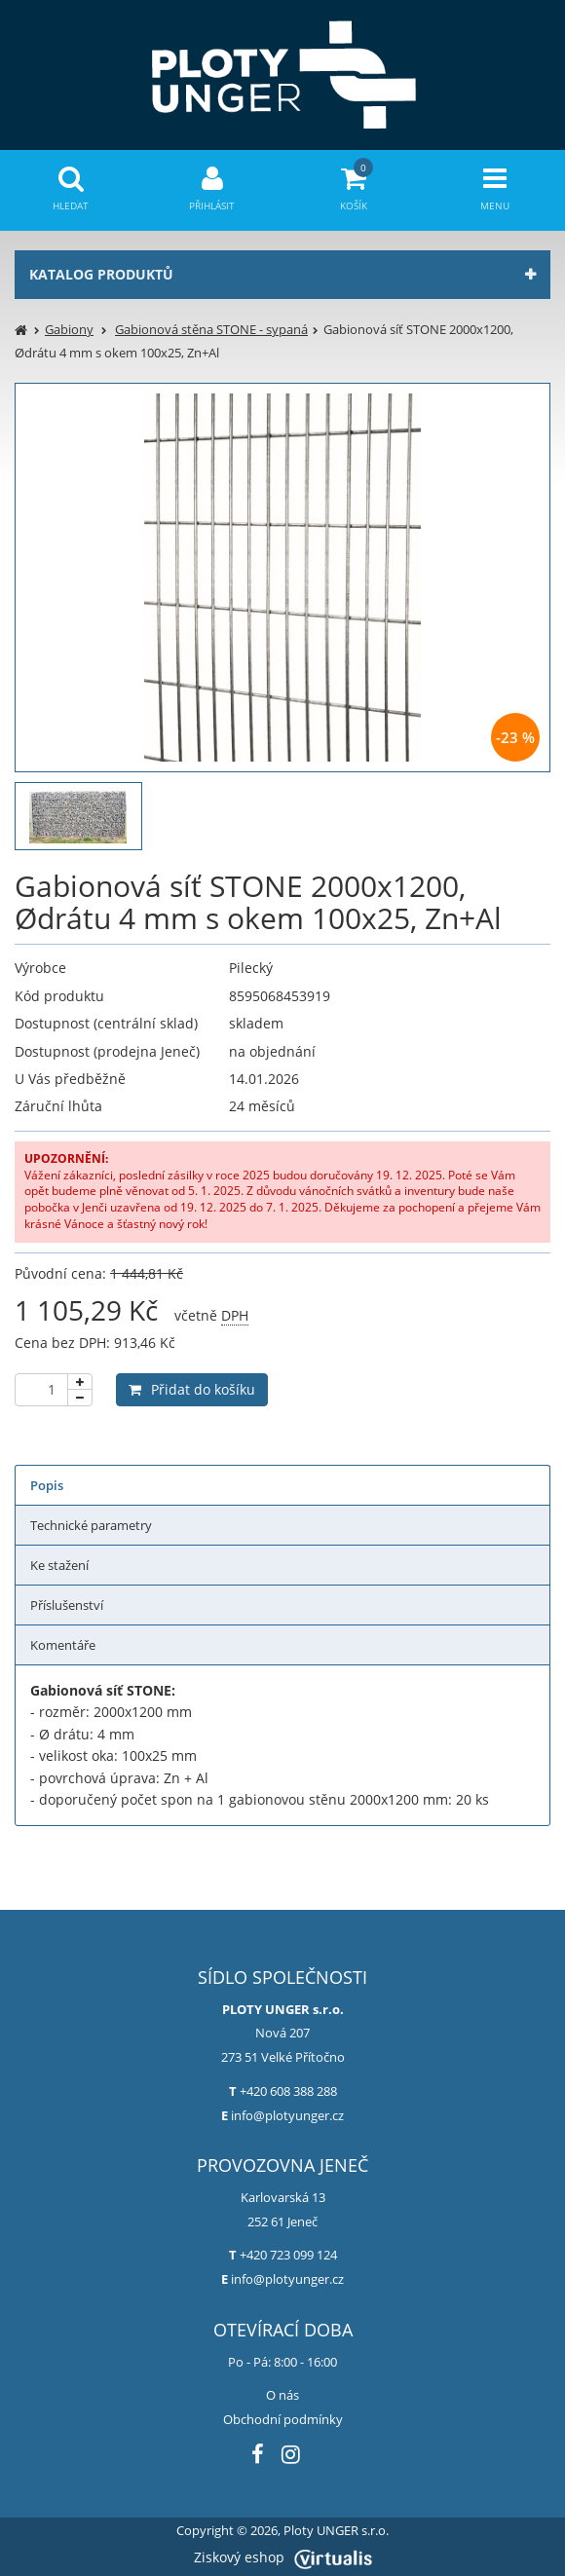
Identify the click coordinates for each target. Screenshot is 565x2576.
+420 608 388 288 (288, 2091)
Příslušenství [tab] (66, 1605)
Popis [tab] (46, 1485)
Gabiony (69, 329)
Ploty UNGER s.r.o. (336, 2530)
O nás (282, 2395)
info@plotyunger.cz (287, 2115)
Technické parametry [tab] (91, 1525)
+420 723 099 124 (288, 2254)
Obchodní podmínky (283, 2419)
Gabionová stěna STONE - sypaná (211, 329)
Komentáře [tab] (62, 1645)
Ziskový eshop (283, 2557)
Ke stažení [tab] (59, 1565)
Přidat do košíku (192, 1389)
